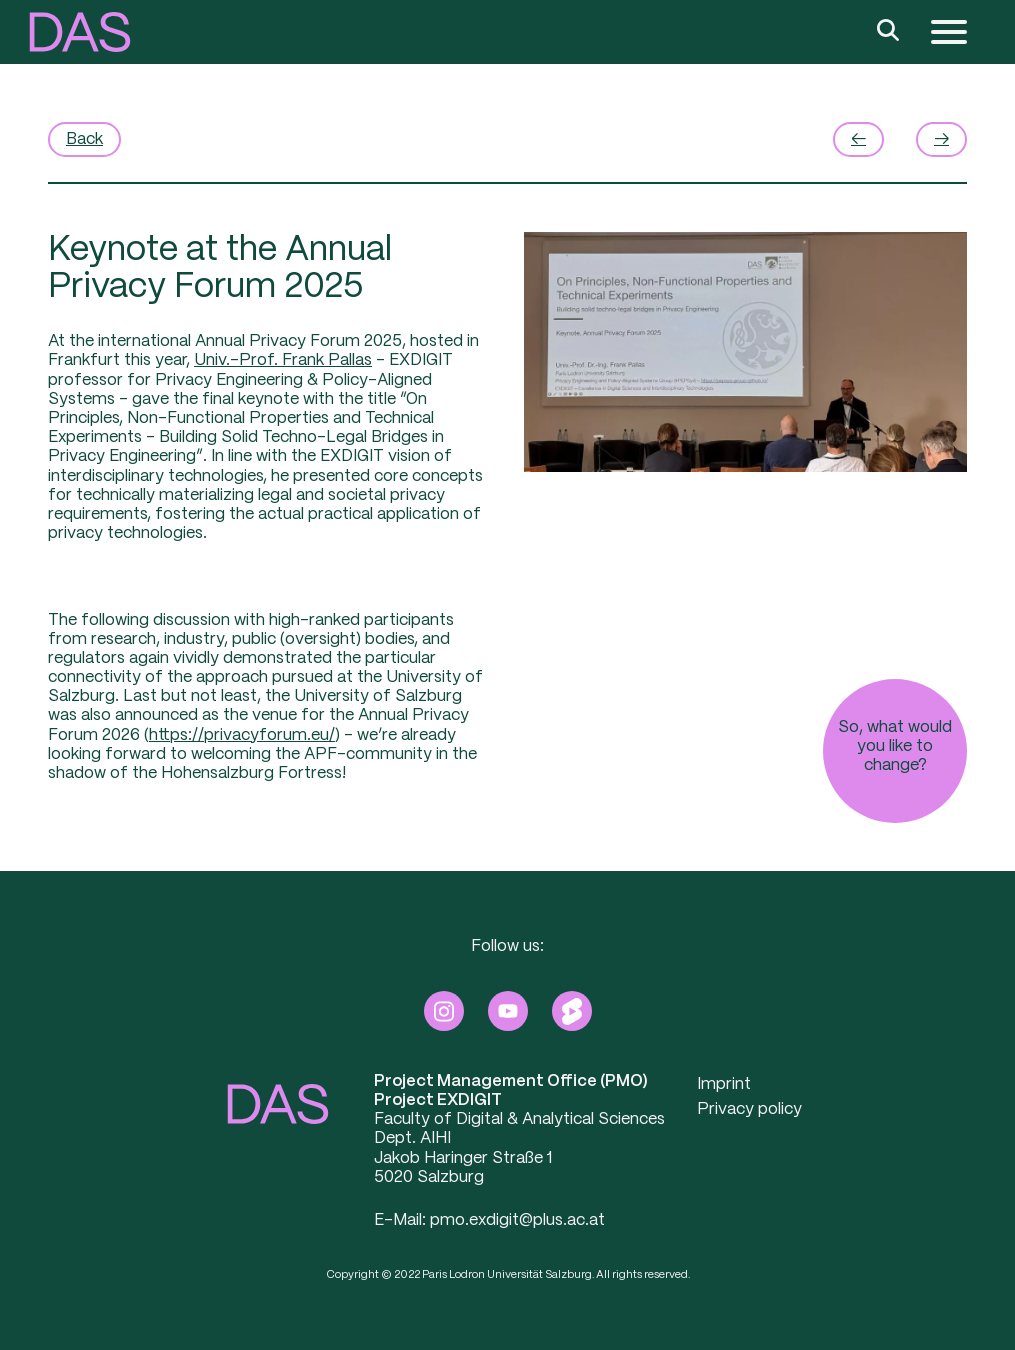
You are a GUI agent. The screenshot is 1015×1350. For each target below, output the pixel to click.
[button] (80, 32)
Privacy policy (749, 1109)
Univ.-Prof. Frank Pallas (283, 360)
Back (84, 139)
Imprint (724, 1084)
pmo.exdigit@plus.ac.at (517, 1220)
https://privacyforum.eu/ (242, 735)
